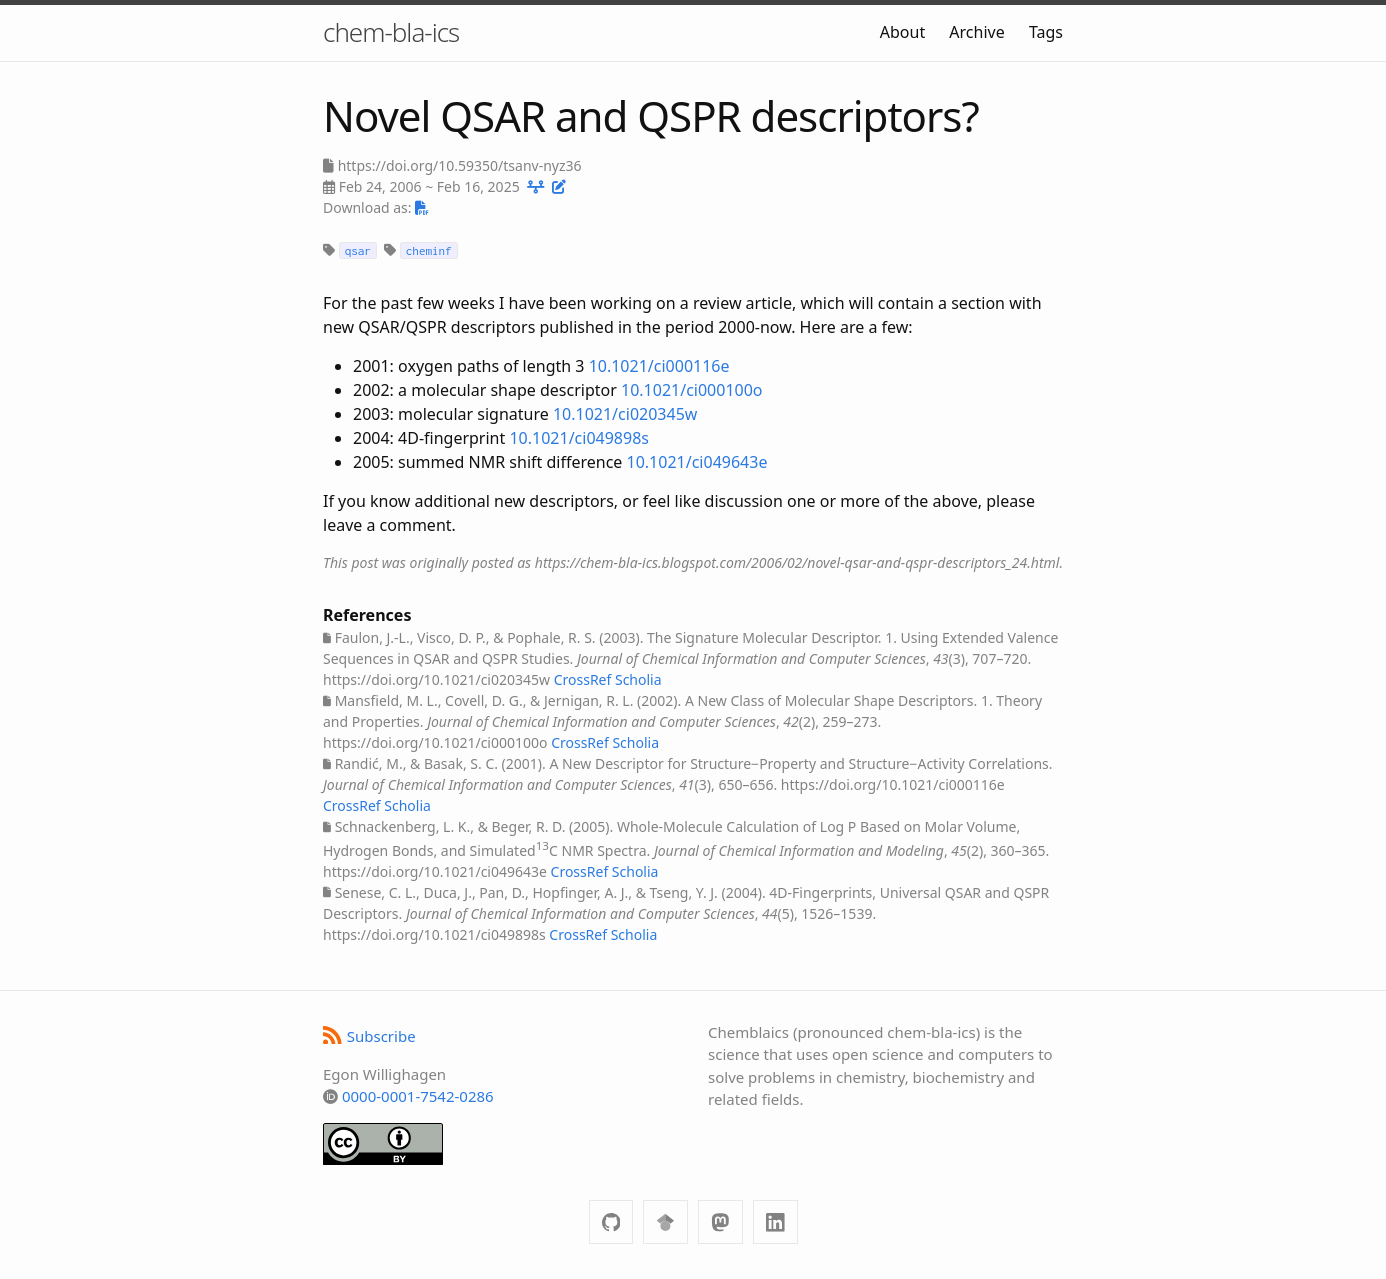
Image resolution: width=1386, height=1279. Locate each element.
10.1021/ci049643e (697, 462)
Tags (1046, 32)
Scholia (638, 679)
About (902, 32)
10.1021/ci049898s (579, 438)
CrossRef (583, 679)
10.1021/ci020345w (625, 414)
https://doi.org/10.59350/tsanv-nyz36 (460, 165)
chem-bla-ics (391, 32)
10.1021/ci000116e (659, 366)
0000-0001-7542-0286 (418, 1096)
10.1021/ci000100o (692, 390)
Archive (976, 32)
